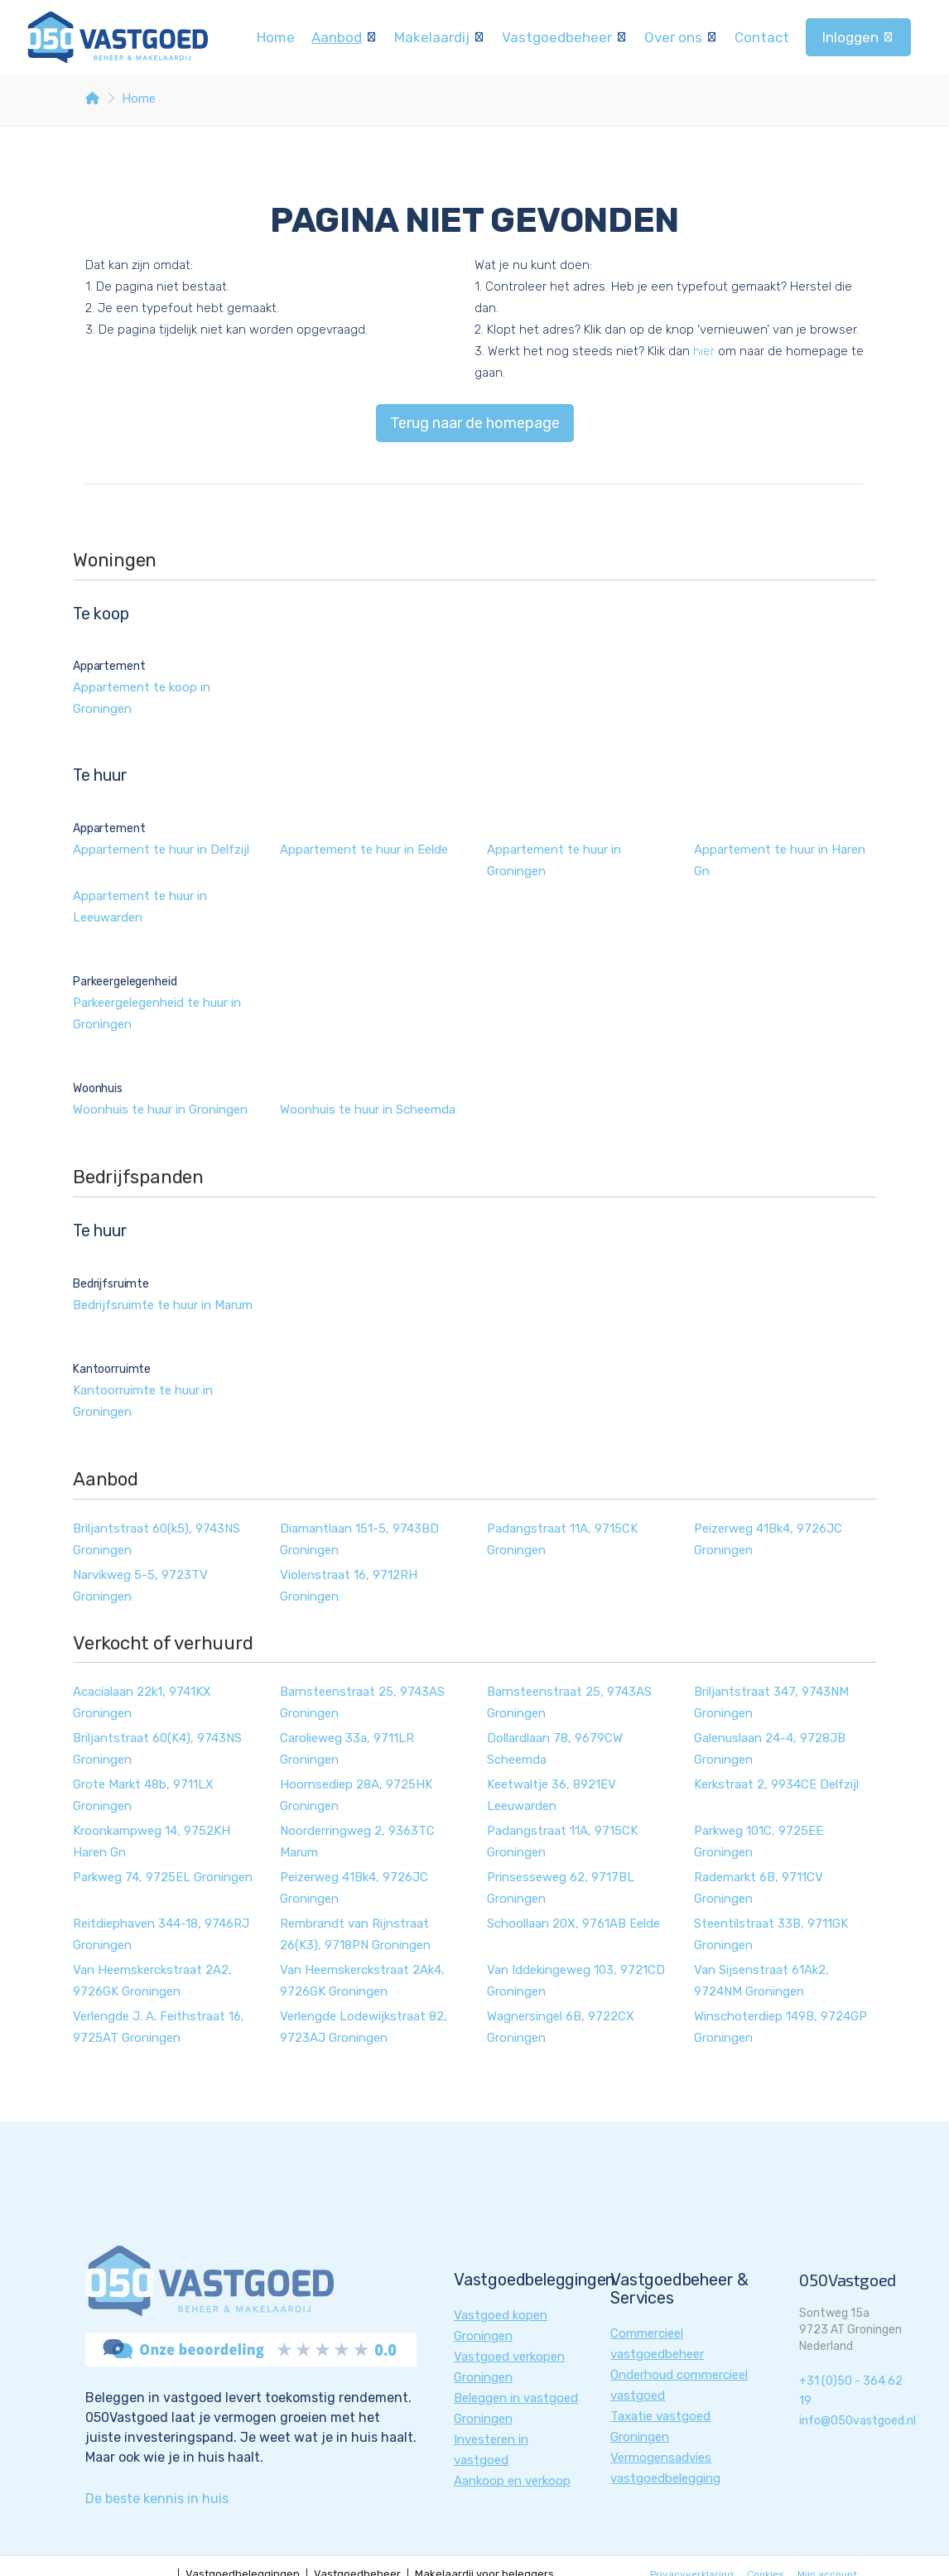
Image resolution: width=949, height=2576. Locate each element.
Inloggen (858, 37)
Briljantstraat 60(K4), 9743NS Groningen (157, 1749)
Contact (762, 37)
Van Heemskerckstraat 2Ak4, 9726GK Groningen (362, 1980)
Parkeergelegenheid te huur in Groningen (157, 1013)
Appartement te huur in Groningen (554, 860)
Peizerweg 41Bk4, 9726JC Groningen (768, 1539)
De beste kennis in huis (157, 2498)
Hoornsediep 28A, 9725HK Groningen (356, 1795)
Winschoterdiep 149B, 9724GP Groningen (780, 2027)
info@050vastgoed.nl (857, 2421)
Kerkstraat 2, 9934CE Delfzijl (776, 1784)
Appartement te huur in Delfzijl (161, 849)
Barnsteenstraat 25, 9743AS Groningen (362, 1702)
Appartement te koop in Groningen (141, 698)
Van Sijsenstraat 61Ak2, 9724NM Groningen (761, 1980)
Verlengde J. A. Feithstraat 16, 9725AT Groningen (158, 2027)
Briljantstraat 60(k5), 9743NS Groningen (156, 1539)
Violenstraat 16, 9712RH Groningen (348, 1585)
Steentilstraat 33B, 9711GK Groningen (771, 1934)
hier (704, 351)
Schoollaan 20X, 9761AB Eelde (573, 1923)
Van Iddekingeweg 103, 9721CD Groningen (576, 1980)
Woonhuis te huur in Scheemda (367, 1109)
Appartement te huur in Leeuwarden (140, 906)
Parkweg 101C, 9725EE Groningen (758, 1841)
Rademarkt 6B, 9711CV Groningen (758, 1888)
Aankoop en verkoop (512, 2480)
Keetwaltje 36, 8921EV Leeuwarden (551, 1795)
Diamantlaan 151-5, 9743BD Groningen (359, 1539)
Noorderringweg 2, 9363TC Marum (357, 1841)
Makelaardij (439, 37)
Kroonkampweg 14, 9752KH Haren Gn (151, 1841)
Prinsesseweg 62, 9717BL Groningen (560, 1888)
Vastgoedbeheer (565, 37)
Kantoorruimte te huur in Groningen (143, 1401)
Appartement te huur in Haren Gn (779, 860)
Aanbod (344, 37)
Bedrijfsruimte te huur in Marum (163, 1305)
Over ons (681, 37)
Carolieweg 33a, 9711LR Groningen (347, 1749)
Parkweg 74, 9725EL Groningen (163, 1877)
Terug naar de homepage (475, 423)
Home (276, 37)
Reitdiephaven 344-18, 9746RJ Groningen (161, 1934)
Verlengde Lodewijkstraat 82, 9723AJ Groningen (363, 2027)
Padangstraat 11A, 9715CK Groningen (562, 1539)
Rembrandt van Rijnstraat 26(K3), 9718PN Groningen (355, 1934)
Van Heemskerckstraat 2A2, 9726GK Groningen (152, 1980)
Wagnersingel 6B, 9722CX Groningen (560, 2027)
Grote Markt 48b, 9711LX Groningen (143, 1795)
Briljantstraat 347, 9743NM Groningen (771, 1702)
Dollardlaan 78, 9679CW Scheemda (555, 1749)
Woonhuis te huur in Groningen (160, 1109)
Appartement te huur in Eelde (364, 849)
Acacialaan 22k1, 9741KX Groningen (142, 1702)
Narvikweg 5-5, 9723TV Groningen (140, 1585)
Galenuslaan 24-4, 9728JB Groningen (769, 1749)
